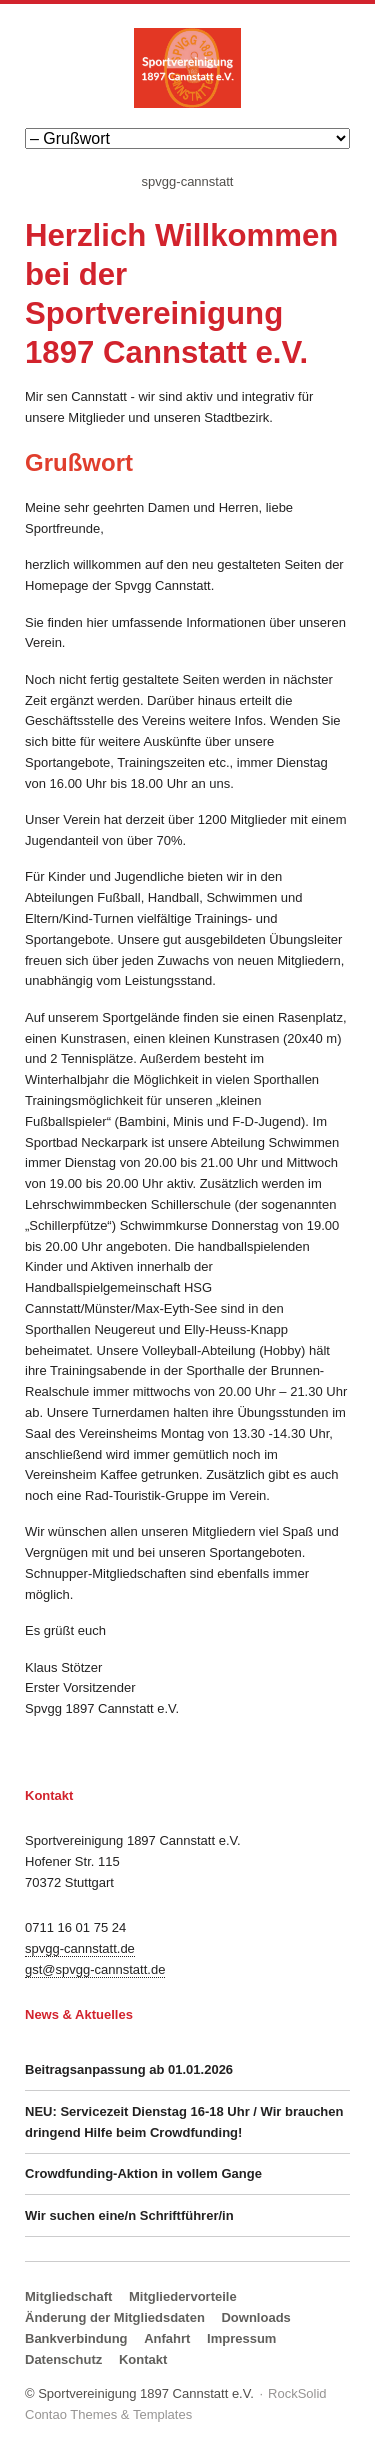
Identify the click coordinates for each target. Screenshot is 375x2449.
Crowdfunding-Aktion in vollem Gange (143, 2173)
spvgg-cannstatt (188, 181)
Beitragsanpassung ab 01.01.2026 (129, 2069)
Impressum (241, 2338)
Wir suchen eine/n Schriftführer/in (129, 2215)
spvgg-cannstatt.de (80, 1948)
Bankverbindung (76, 2338)
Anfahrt (167, 2338)
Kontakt (143, 2359)
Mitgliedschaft (68, 2296)
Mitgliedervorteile (183, 2296)
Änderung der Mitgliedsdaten (115, 2317)
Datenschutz (63, 2359)
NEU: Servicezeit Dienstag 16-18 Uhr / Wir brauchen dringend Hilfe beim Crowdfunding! (184, 2122)
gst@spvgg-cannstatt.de (95, 1969)
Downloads (255, 2317)
